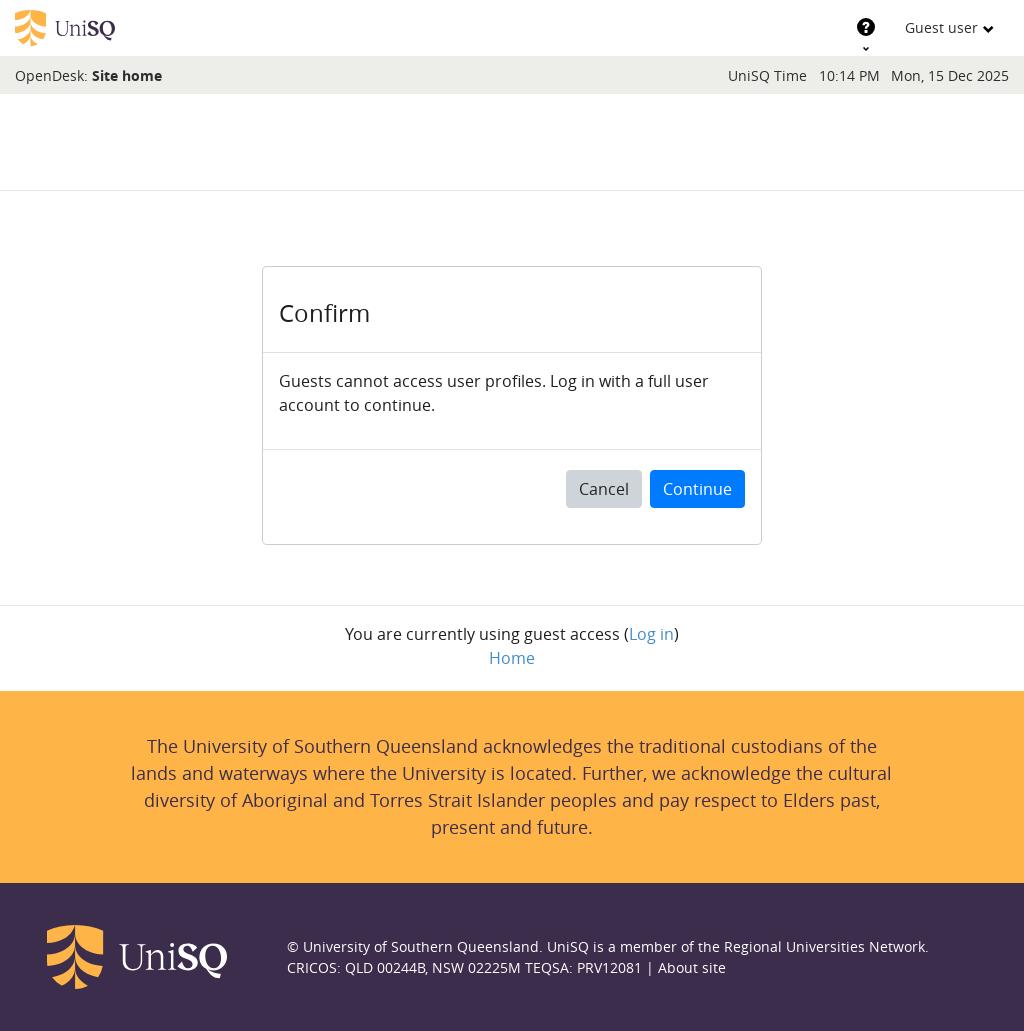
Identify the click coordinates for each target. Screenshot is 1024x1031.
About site (692, 967)
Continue (697, 489)
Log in (651, 634)
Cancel (604, 489)
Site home (127, 75)
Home (512, 658)
